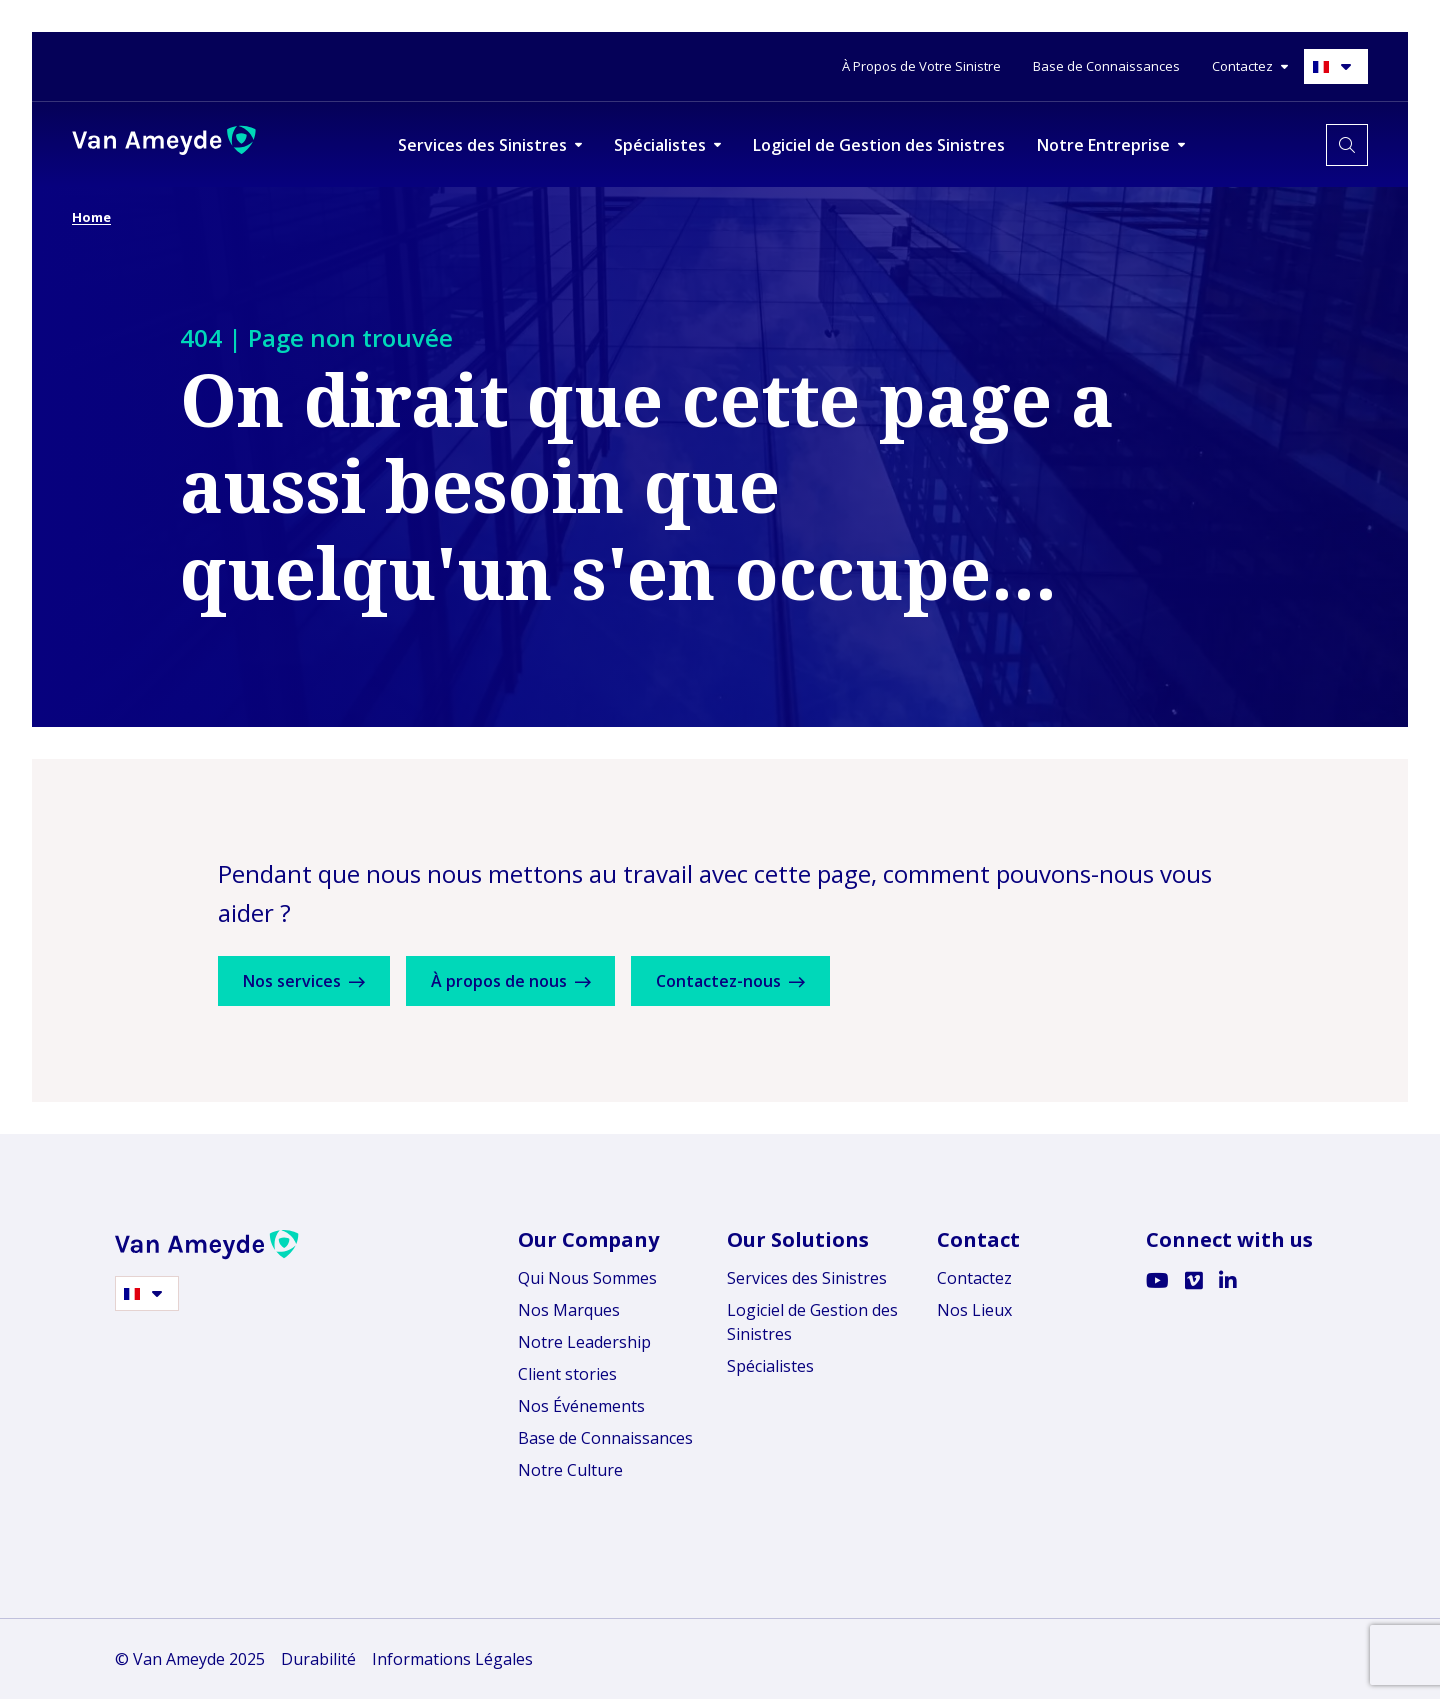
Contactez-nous (771, 981)
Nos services (312, 981)
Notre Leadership (584, 1342)
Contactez (974, 1278)
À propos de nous (535, 981)
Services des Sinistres (807, 1278)
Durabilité (318, 1659)
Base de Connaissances (605, 1438)
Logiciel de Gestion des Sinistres (812, 1322)
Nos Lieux (974, 1310)
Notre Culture (570, 1470)
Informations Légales (452, 1659)
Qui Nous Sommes (587, 1278)
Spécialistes (770, 1366)
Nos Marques (569, 1310)
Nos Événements (581, 1406)
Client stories (567, 1374)
